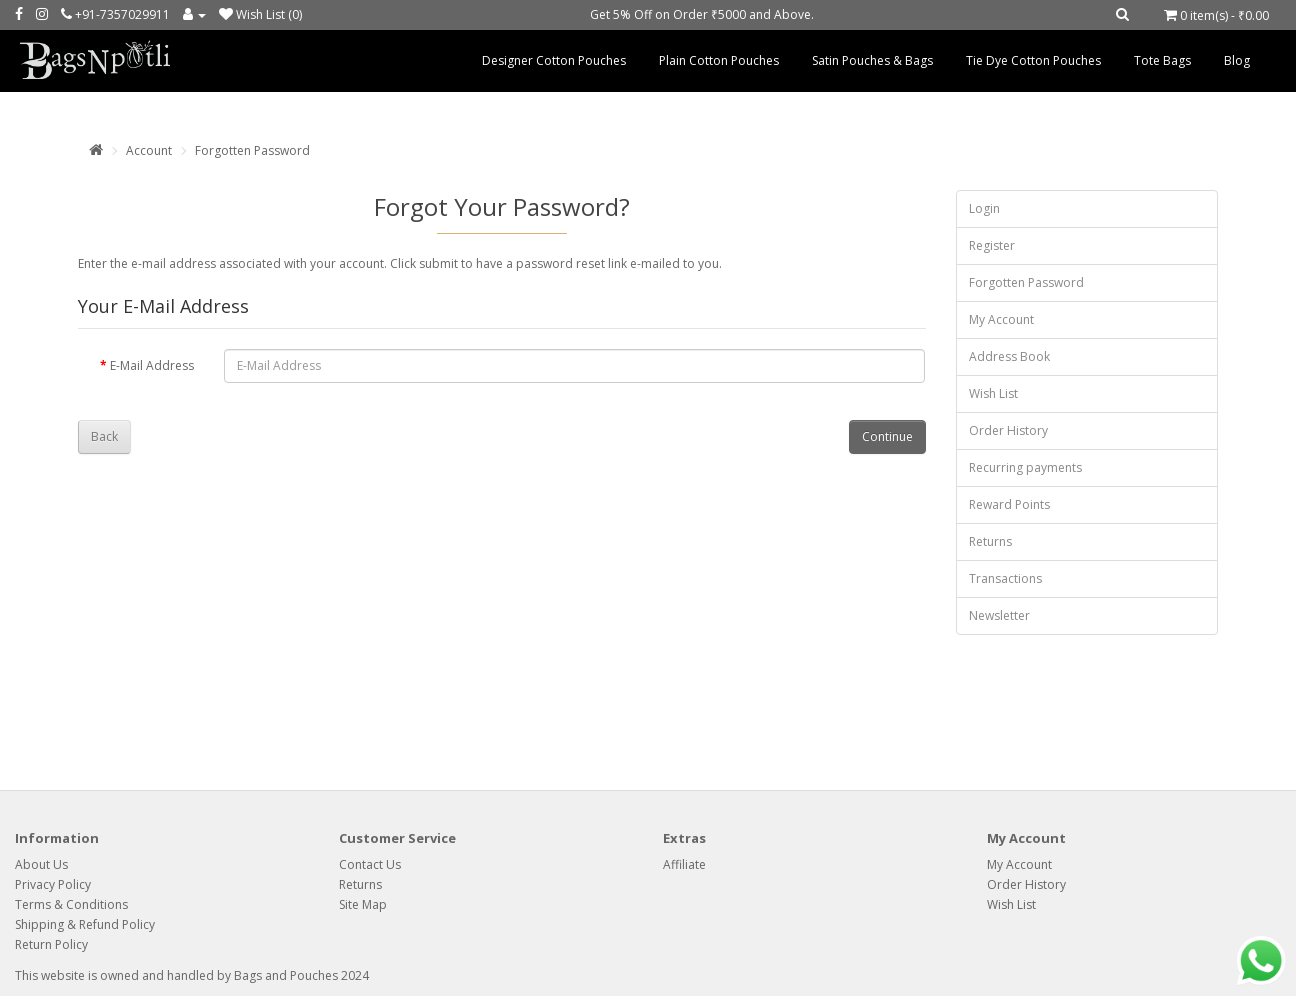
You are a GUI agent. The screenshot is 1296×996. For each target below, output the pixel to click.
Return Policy (51, 944)
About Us (41, 864)
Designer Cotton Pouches (554, 60)
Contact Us (370, 864)
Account (149, 150)
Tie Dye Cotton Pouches (1033, 60)
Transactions (1005, 578)
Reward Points (1009, 504)
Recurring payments (1025, 467)
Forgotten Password (252, 150)
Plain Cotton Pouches (719, 60)
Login (984, 208)
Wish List (993, 393)
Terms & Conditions (71, 904)
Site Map (363, 904)
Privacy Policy (53, 884)
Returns (990, 541)
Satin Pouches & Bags (872, 60)
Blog (1237, 60)
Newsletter (999, 615)
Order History (1008, 430)
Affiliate (684, 864)
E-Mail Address (152, 365)
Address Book (1009, 356)
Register (992, 245)
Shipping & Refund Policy (85, 924)
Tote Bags (1162, 60)
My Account (1001, 319)
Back (104, 436)
